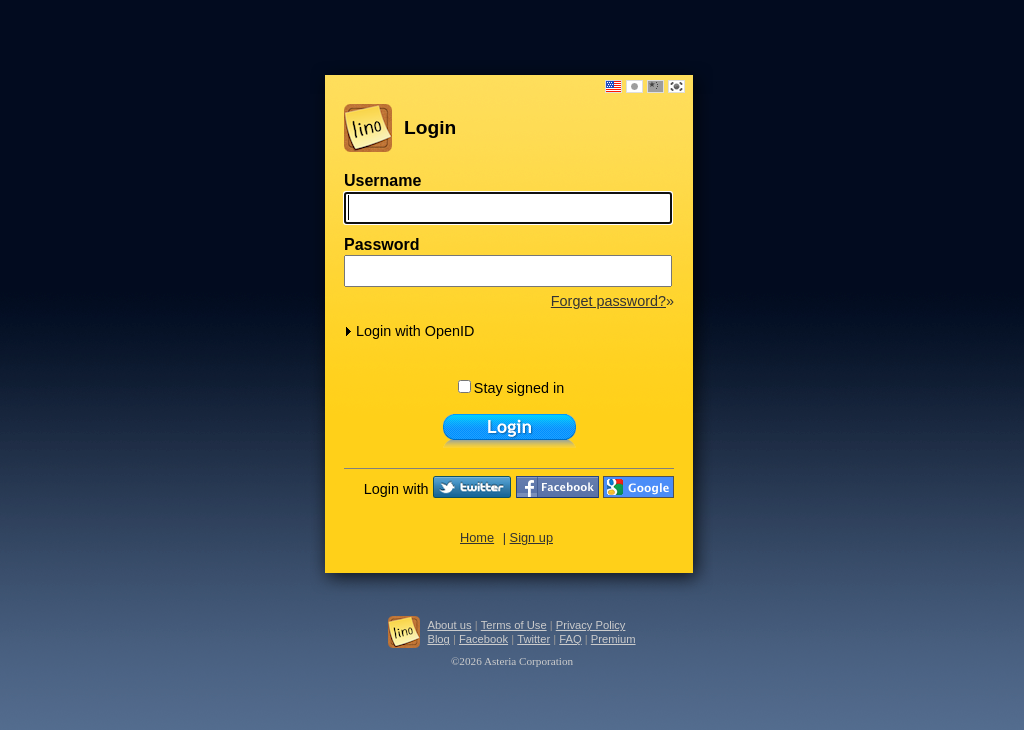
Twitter (533, 639)
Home (477, 537)
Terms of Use (514, 625)
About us (449, 625)
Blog (438, 639)
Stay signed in (511, 388)
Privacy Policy (591, 625)
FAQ (570, 639)
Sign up (531, 537)
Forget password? (608, 301)
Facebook (483, 639)
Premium (613, 639)
